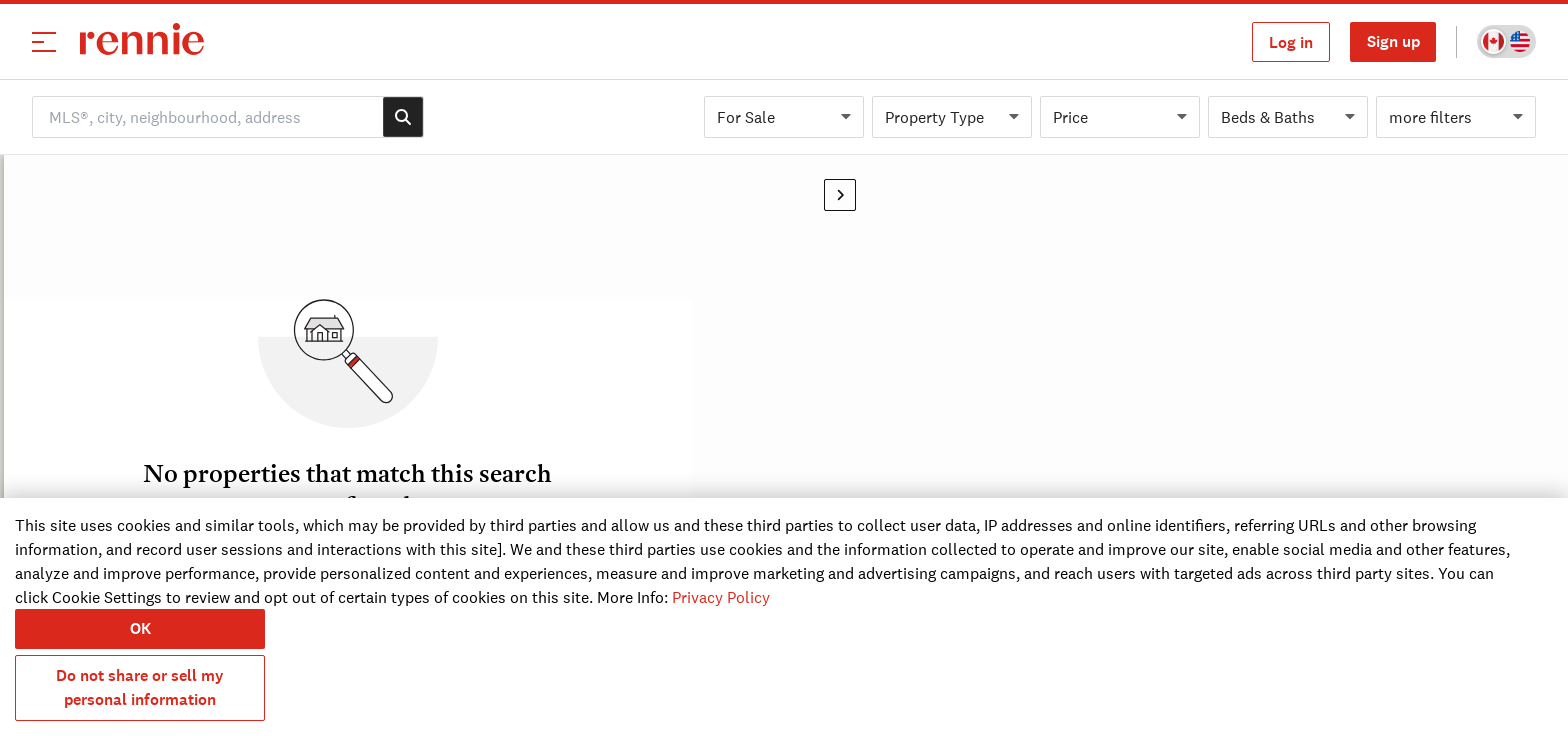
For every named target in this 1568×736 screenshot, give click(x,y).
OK (140, 628)
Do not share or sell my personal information (140, 687)
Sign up (1393, 41)
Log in (1291, 42)
